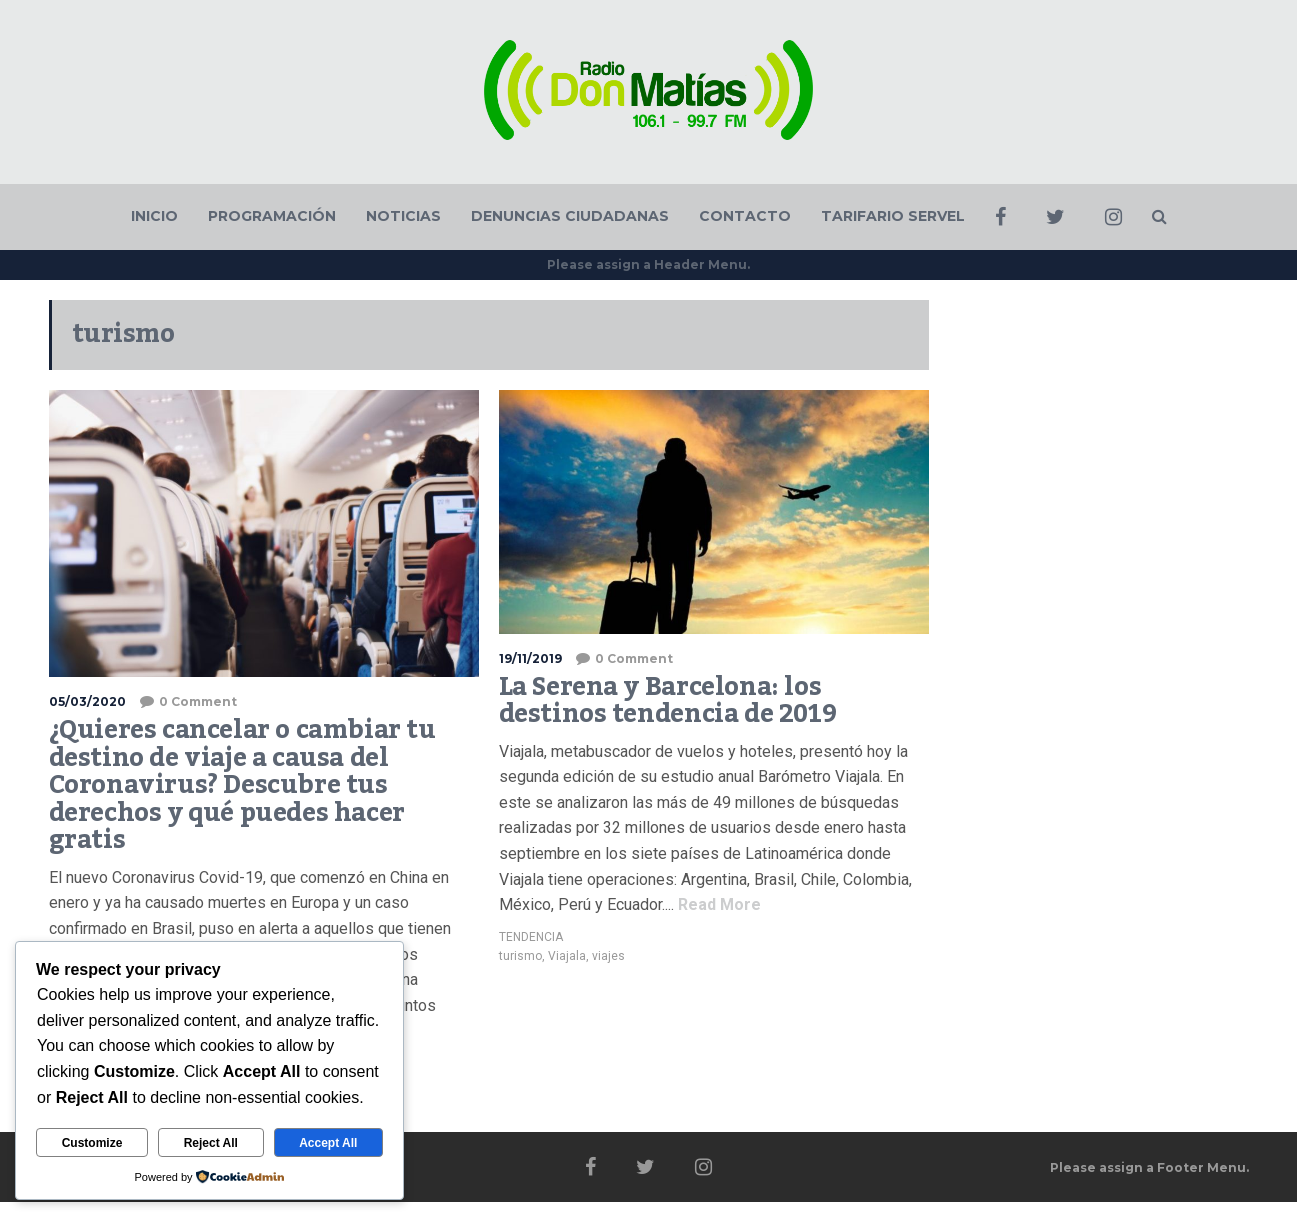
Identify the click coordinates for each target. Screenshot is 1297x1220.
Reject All (211, 1143)
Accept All (328, 1143)
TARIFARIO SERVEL (893, 216)
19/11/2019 (530, 658)
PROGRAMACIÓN (272, 216)
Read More (717, 904)
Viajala (567, 956)
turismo (520, 956)
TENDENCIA (531, 937)
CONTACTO (745, 216)
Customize (92, 1143)
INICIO (154, 216)
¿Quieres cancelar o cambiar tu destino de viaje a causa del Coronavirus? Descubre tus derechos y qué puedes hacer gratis (242, 785)
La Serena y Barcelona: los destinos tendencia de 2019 (668, 701)
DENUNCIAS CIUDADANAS (570, 216)
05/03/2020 (87, 701)
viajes (608, 956)
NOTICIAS (403, 216)
